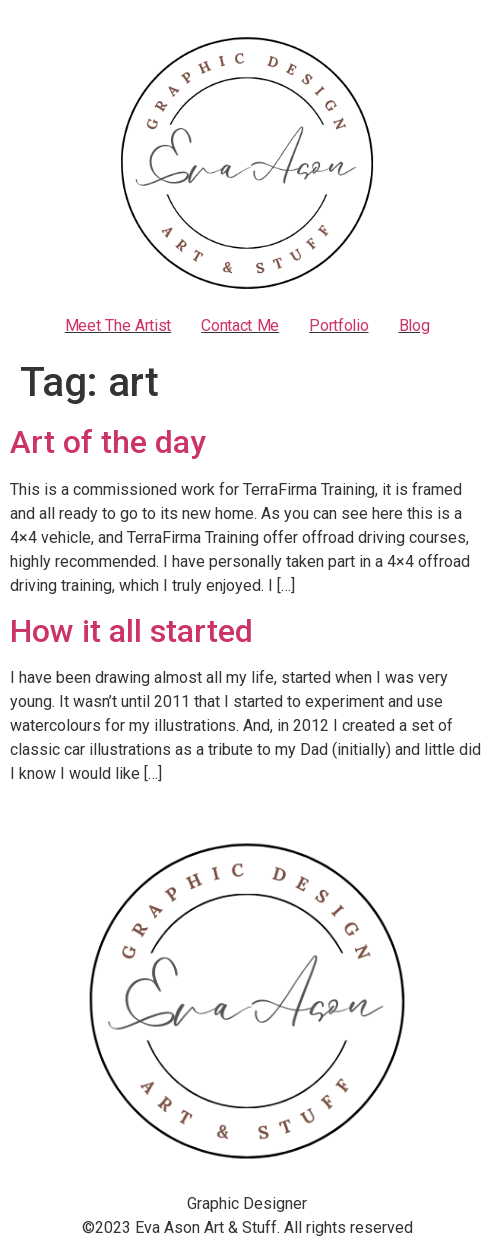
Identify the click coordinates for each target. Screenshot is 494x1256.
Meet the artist (118, 326)
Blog (414, 326)
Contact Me (240, 326)
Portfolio (338, 326)
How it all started (131, 631)
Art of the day (108, 442)
